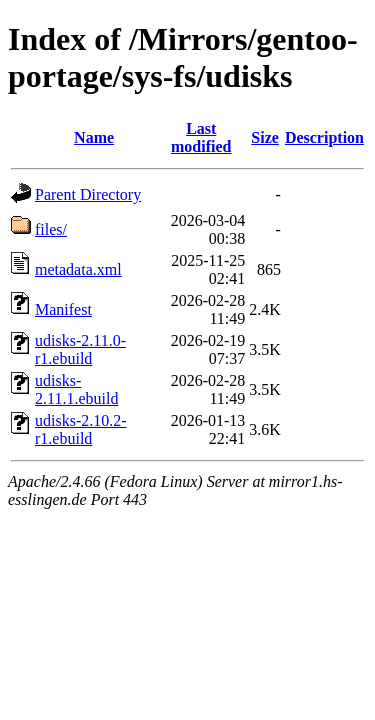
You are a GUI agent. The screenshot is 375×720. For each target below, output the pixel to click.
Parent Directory (88, 194)
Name (94, 137)
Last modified (201, 137)
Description (324, 137)
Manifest (63, 309)
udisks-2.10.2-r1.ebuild (81, 429)
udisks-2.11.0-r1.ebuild (80, 349)
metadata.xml (78, 269)
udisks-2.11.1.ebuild (76, 389)
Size (265, 137)
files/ (51, 229)
